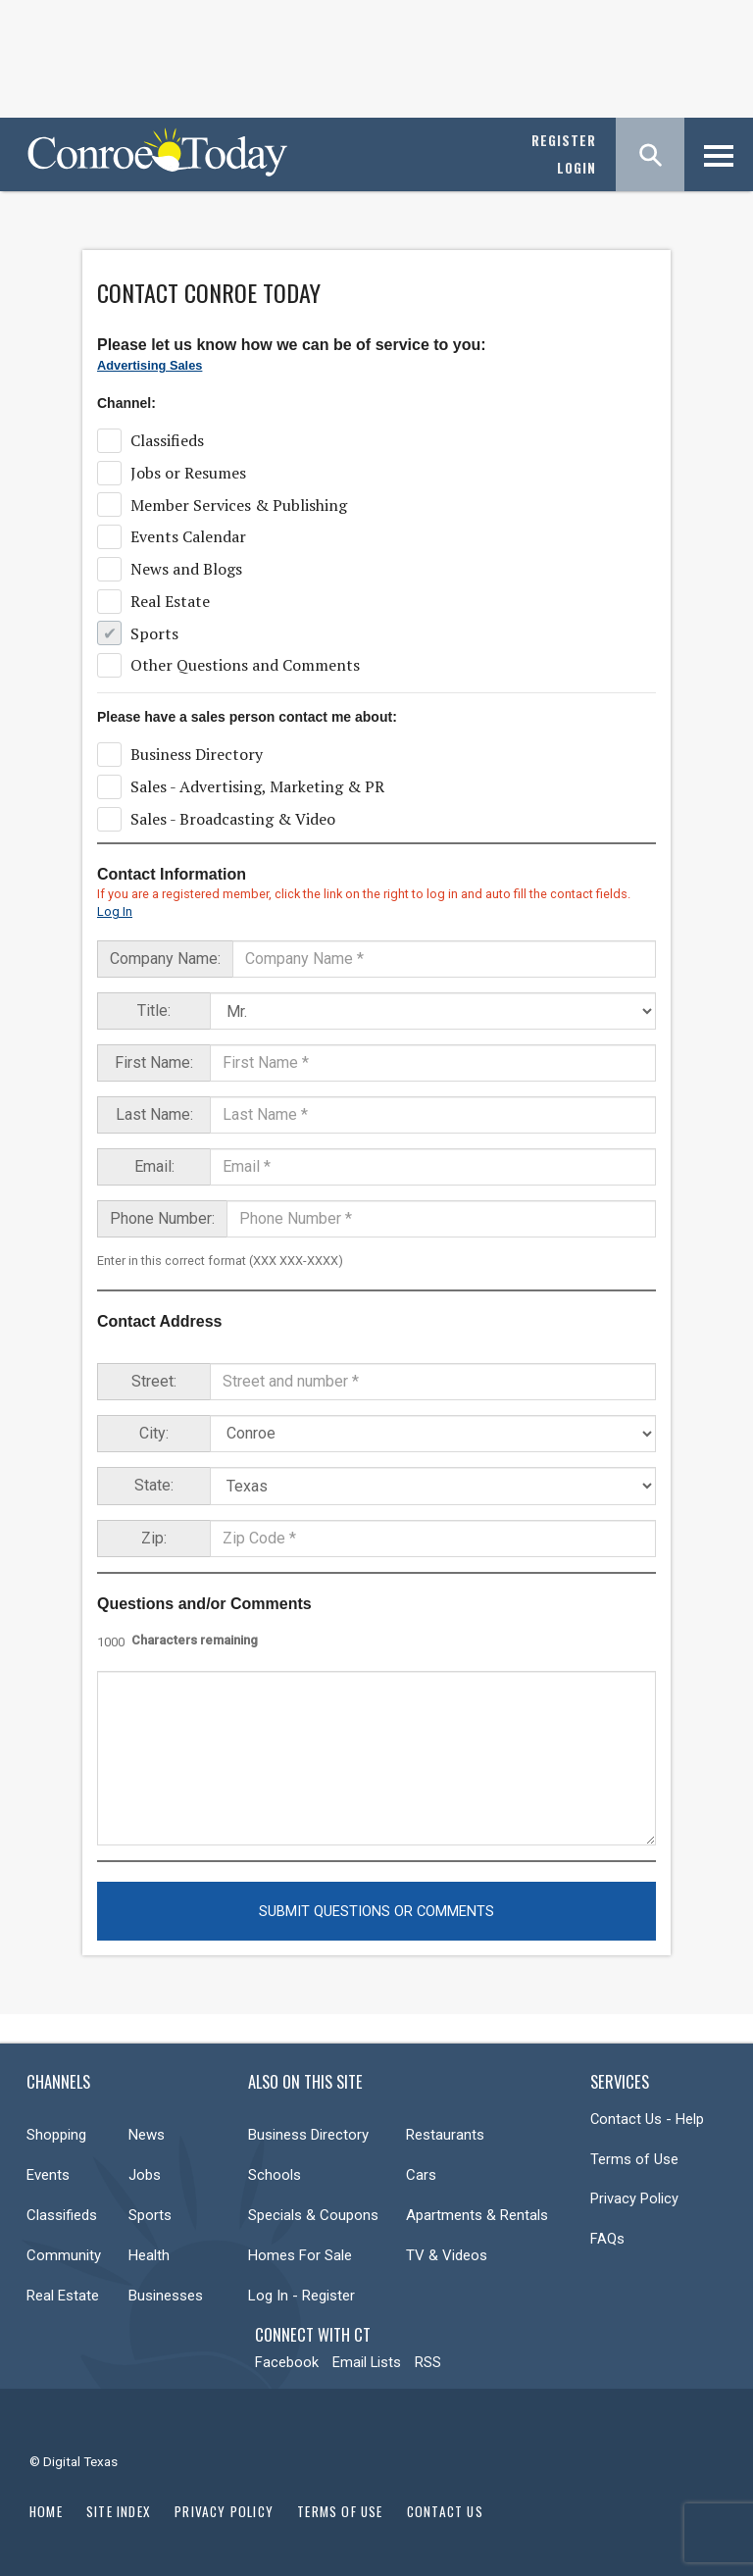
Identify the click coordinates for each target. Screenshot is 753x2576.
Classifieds (61, 2215)
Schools (274, 2175)
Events (48, 2175)
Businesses (165, 2295)
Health (149, 2255)
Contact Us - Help (647, 2119)
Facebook (287, 2362)
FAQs (607, 2239)
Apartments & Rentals (477, 2215)
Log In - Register (301, 2295)
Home (46, 2511)
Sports (150, 2215)
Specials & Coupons (313, 2215)
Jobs (144, 2175)
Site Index (118, 2511)
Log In (114, 911)
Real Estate (62, 2295)
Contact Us (445, 2511)
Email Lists (366, 2362)
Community (63, 2255)
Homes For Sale (300, 2255)
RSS (428, 2362)
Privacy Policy (634, 2198)
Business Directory (308, 2135)
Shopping (56, 2135)
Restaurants (445, 2135)
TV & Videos (446, 2255)
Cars (421, 2175)
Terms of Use (634, 2159)
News (146, 2135)
